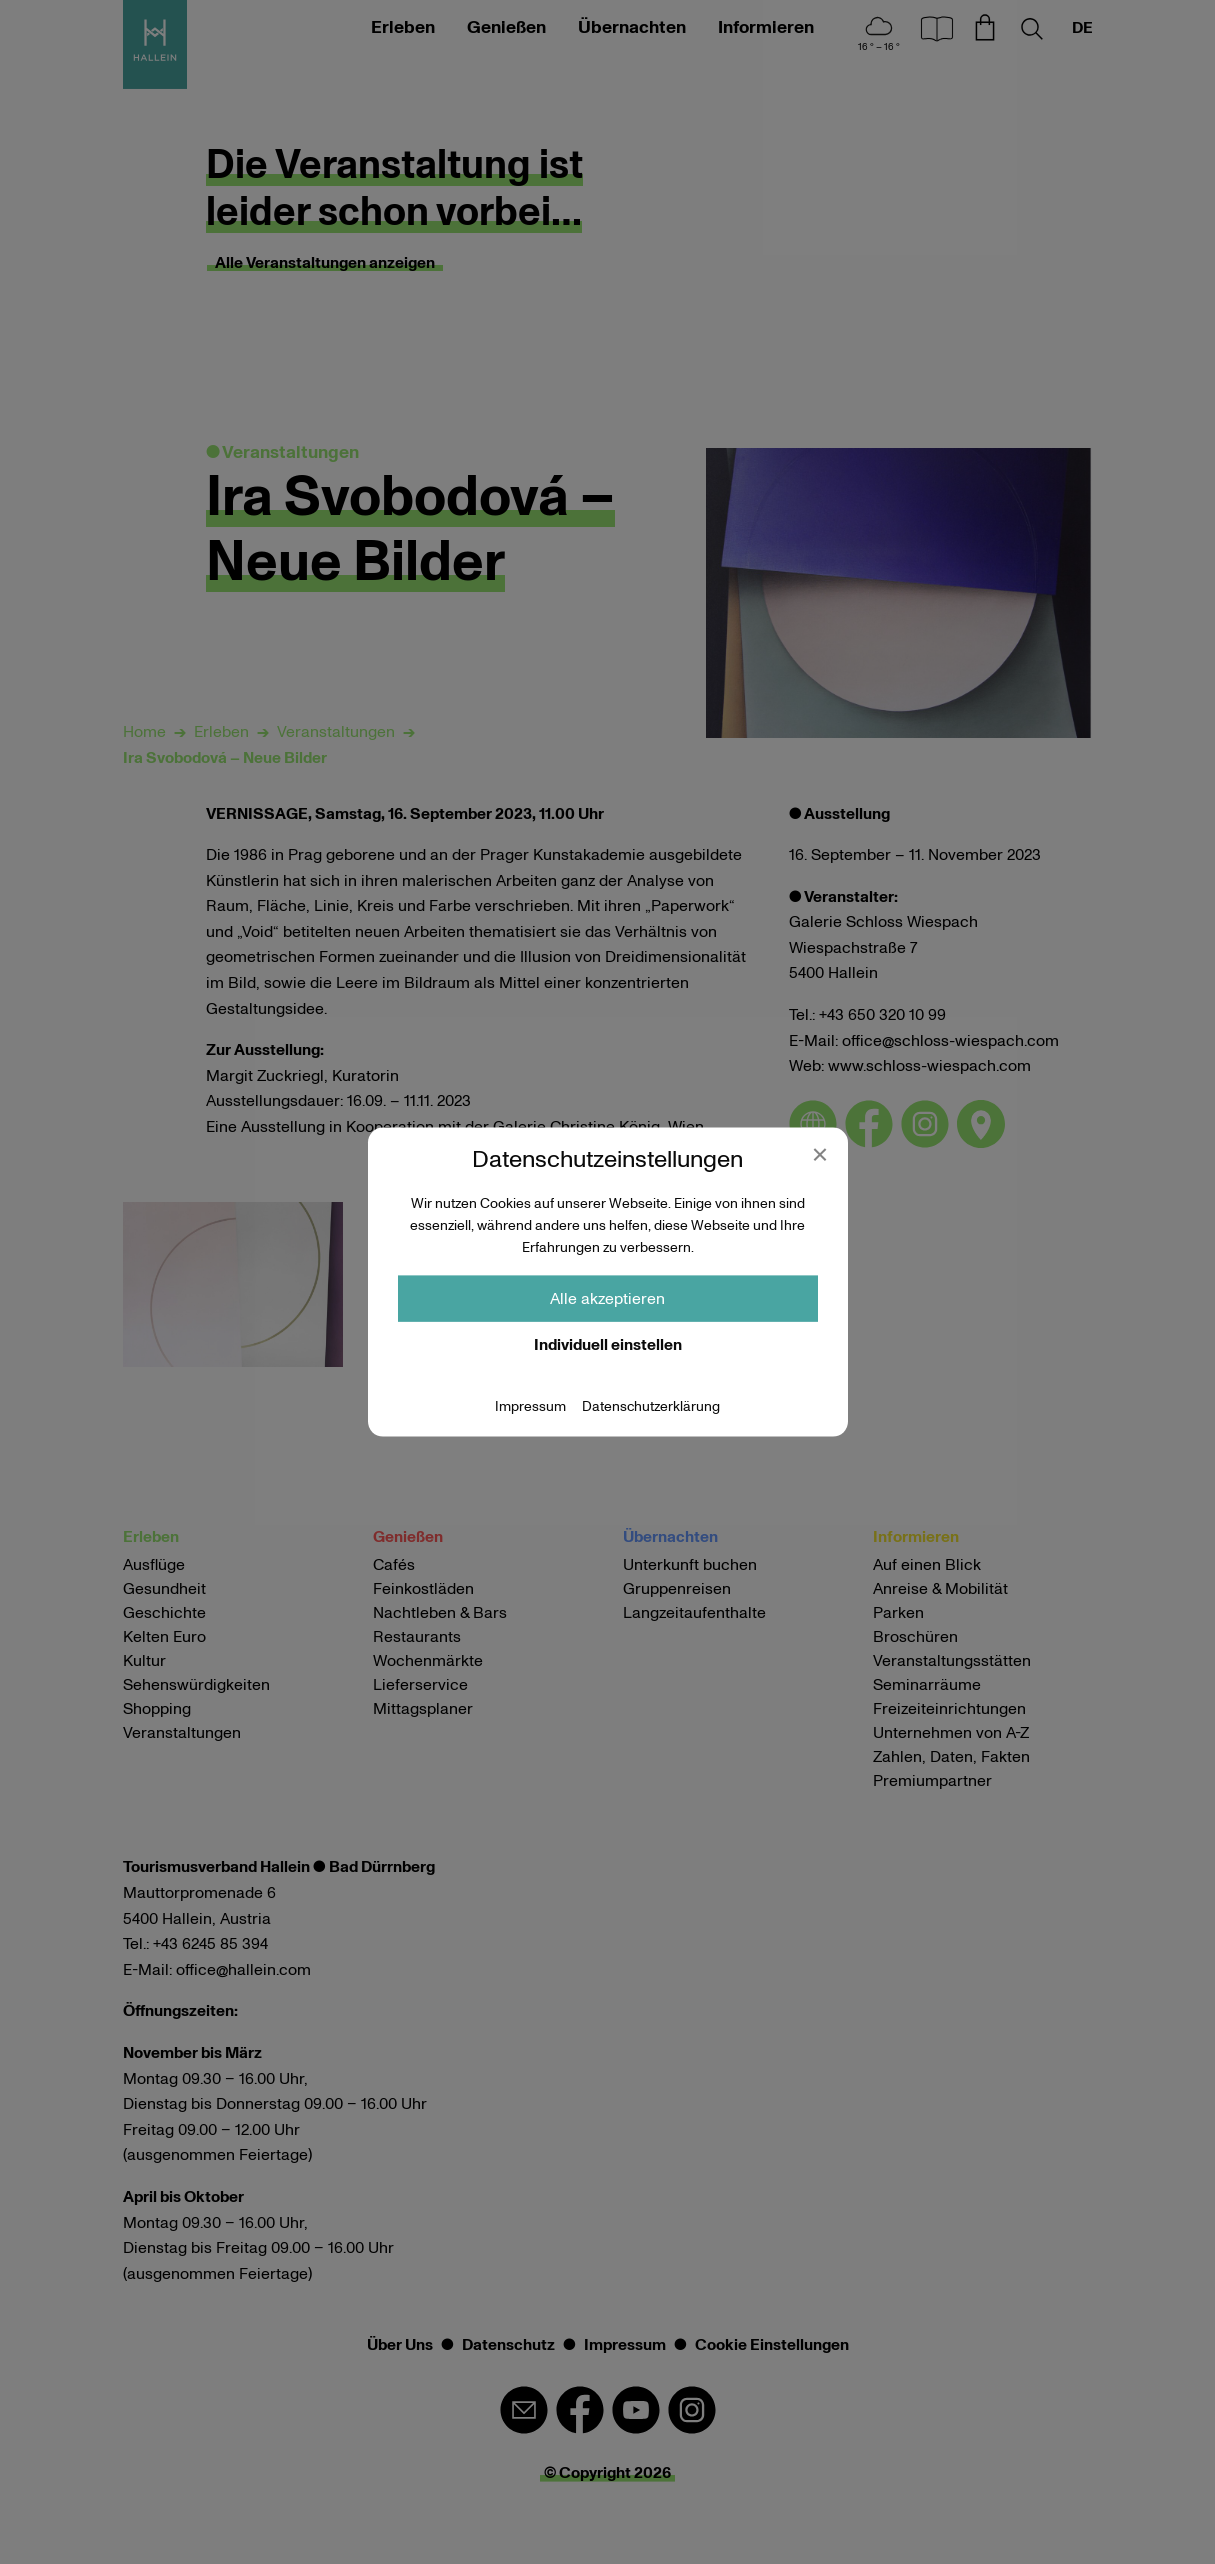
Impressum (530, 1406)
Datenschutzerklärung (651, 1406)
